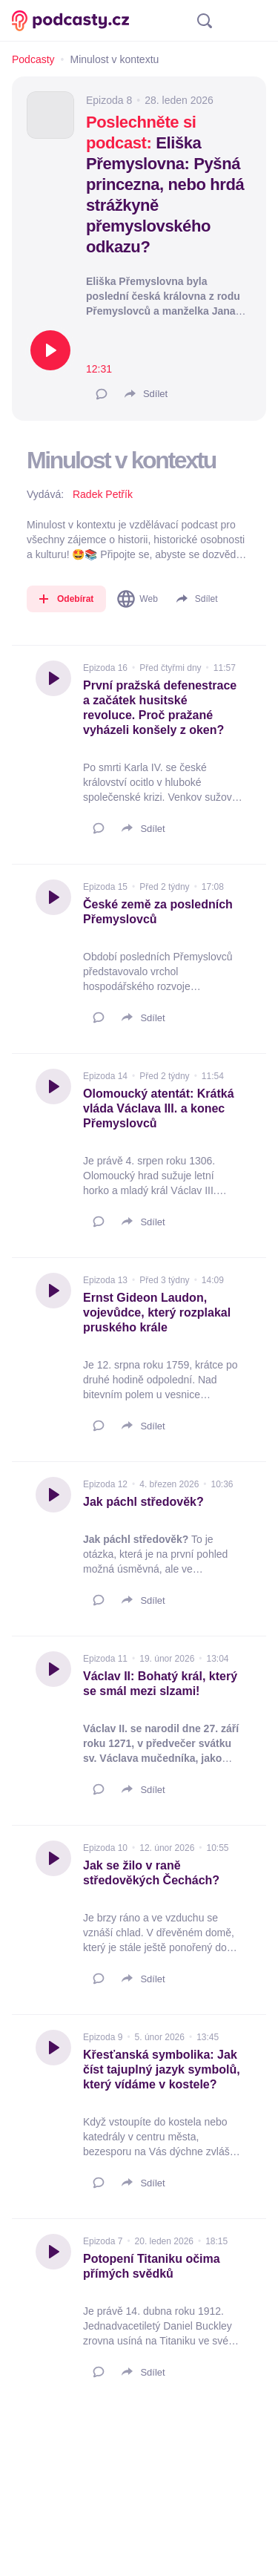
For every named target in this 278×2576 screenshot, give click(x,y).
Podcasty (33, 59)
